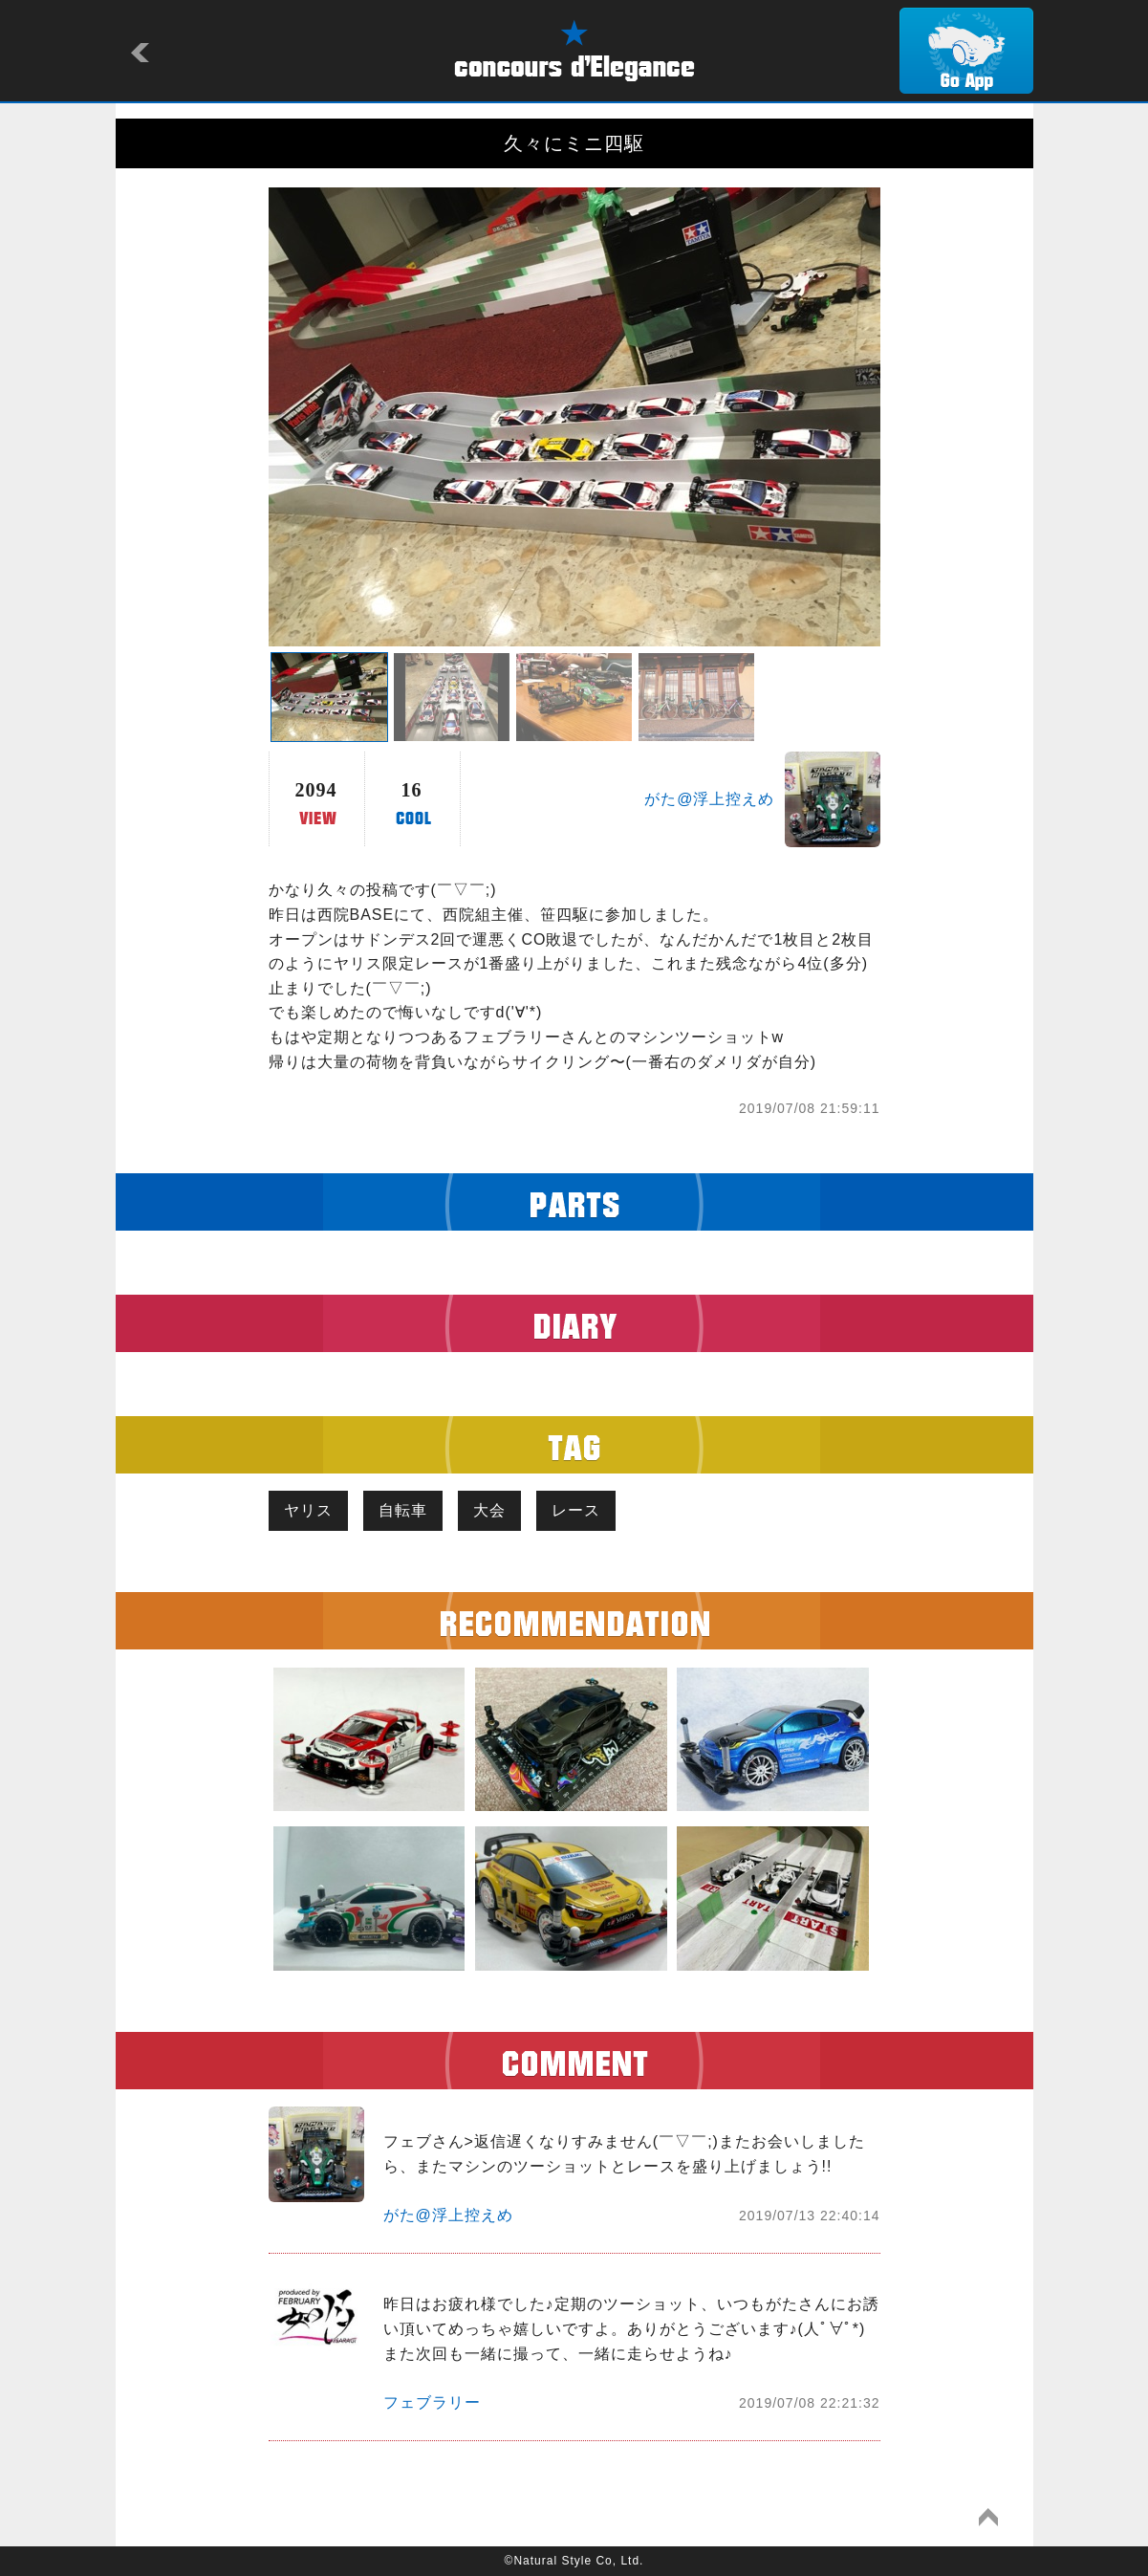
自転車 (403, 1510)
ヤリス (308, 1510)
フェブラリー (432, 2402)
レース (576, 1510)
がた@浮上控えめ (709, 799)
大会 (489, 1510)
